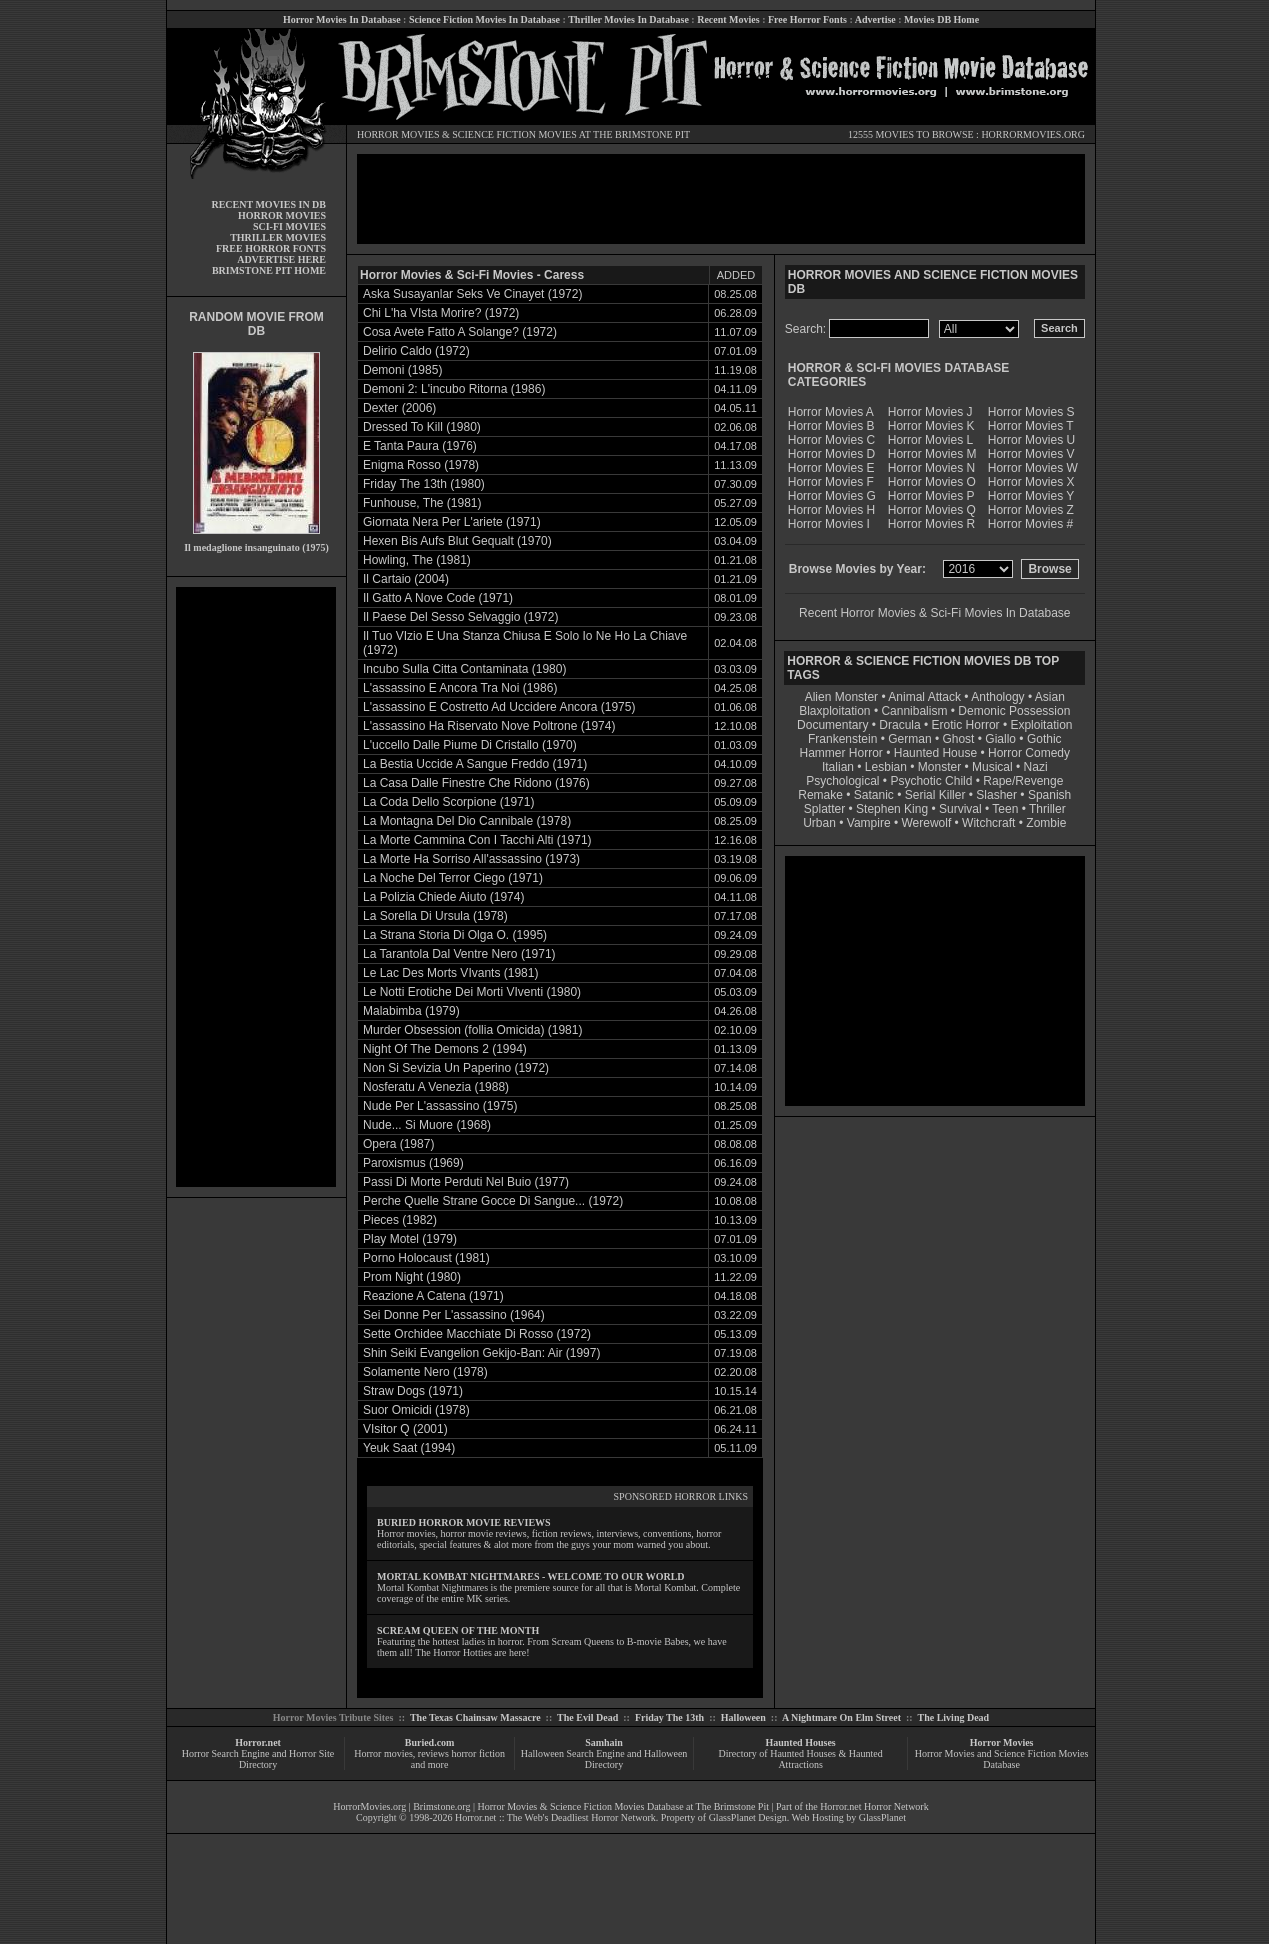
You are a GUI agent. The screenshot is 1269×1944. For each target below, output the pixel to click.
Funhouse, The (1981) (422, 503)
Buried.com (430, 1742)
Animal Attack (924, 697)
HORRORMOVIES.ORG (1033, 134)
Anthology (997, 697)
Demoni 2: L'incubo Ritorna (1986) (454, 389)
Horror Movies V (1031, 454)
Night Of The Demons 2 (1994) (445, 1049)
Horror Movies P (931, 496)
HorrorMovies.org (369, 1806)
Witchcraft (988, 823)
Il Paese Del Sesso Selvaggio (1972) (460, 617)
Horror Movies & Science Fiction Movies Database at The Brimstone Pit (623, 1806)
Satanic (874, 795)
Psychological (842, 781)
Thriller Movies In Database (628, 19)
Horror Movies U (1031, 440)
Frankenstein (842, 739)
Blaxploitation (834, 711)
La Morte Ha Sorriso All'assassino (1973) (471, 859)
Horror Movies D (831, 454)
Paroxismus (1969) (413, 1163)
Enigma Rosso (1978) (421, 465)
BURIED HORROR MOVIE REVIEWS (464, 1522)
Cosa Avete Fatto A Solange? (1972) (460, 332)
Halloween (743, 1717)
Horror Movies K (931, 426)
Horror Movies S (1031, 412)
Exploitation (1041, 725)
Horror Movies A (831, 412)
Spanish (1049, 795)
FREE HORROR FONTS (271, 248)
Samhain (604, 1742)
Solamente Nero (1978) (425, 1372)
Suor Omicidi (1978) (416, 1410)
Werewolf (926, 823)
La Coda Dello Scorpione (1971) (448, 802)
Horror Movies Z (1031, 510)
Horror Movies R (931, 524)
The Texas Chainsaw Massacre (475, 1717)
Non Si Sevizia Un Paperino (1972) (456, 1068)
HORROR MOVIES (398, 134)
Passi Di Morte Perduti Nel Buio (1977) (466, 1182)
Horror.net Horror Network (874, 1806)
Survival (960, 809)
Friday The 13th (669, 1717)
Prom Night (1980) (412, 1277)
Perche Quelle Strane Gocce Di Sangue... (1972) (493, 1201)
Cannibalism (914, 711)
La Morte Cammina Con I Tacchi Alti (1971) (477, 840)
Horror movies (383, 1753)
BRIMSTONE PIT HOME (269, 270)
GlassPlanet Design (748, 1817)
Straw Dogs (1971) (413, 1391)
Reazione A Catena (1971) (433, 1296)
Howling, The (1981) (417, 560)
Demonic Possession (1014, 711)
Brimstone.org (441, 1806)
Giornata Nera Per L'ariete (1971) (452, 522)
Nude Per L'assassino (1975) (440, 1106)
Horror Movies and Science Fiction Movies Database (1002, 1759)
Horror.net (258, 1742)
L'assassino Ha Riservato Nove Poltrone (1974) (489, 726)
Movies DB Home (941, 19)
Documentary (832, 725)
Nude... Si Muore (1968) (427, 1125)
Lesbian (887, 767)
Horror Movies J (930, 412)
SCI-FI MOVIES (289, 226)
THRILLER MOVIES (278, 237)
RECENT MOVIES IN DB (268, 204)
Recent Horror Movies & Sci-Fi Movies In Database (934, 613)
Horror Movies (1002, 1742)
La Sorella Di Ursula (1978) (435, 916)
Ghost (958, 739)
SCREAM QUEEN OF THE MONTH (458, 1630)
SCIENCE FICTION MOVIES (514, 134)
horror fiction (478, 1753)
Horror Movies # (1030, 524)
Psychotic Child (931, 781)
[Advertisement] (256, 887)
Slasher (996, 795)
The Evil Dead (587, 1717)
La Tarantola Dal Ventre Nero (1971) (459, 954)
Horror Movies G (832, 496)
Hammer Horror (841, 753)
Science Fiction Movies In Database (484, 19)
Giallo (1000, 739)
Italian (838, 767)
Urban (819, 823)
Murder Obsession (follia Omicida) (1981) (472, 1030)
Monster (939, 767)
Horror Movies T (1031, 426)
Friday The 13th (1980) (424, 484)
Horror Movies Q (932, 510)
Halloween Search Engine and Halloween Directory (604, 1759)
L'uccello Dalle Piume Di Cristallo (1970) (470, 745)
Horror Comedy (1029, 753)
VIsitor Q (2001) (405, 1429)
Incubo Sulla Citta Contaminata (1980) (464, 669)
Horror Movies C (831, 440)
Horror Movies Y (1031, 496)
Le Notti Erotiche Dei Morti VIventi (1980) (472, 992)
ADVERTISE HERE (281, 259)
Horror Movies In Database (342, 19)
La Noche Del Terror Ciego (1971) (453, 878)
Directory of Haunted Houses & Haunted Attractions (801, 1759)
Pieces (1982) (400, 1220)
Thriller (1047, 809)
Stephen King (892, 809)
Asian (1050, 697)
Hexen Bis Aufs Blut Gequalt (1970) (457, 541)
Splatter (824, 809)
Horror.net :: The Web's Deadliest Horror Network (555, 1817)
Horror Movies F (831, 482)
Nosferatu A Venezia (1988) (436, 1087)
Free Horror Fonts (807, 19)
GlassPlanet (882, 1817)
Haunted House (935, 753)
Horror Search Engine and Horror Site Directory (258, 1759)
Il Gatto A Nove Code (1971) (438, 598)
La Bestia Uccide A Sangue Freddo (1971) (475, 764)
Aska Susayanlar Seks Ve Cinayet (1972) (472, 294)
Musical (992, 767)
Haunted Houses (800, 1742)
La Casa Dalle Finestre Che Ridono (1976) (476, 783)
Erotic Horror (966, 725)
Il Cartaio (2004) (406, 579)
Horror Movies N (931, 468)
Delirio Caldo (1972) (416, 351)
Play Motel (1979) (410, 1239)
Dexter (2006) (399, 408)
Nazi (1036, 767)
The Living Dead (954, 1717)
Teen (1005, 809)
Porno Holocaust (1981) (426, 1258)
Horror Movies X (1031, 482)
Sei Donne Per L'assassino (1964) (454, 1315)
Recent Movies (728, 19)
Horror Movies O (932, 482)
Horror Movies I (829, 524)
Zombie (1046, 823)
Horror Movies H (831, 510)
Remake (820, 795)
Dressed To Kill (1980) (422, 427)
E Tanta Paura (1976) (420, 446)
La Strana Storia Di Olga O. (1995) (455, 935)
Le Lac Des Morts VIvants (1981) (450, 973)
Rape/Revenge (1023, 781)
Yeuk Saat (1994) (409, 1448)
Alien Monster (841, 697)
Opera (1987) (398, 1144)
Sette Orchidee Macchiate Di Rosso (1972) (477, 1334)
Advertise (875, 19)
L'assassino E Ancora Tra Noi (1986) (460, 688)
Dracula (899, 725)
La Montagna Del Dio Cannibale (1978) (467, 821)
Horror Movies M (932, 454)
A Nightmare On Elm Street (841, 1717)
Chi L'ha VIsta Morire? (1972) (441, 313)
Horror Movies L (930, 440)
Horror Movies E (831, 468)
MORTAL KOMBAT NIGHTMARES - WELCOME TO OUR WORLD (531, 1576)
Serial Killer (935, 795)
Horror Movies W (1033, 468)
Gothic (1044, 739)
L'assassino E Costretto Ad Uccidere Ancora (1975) (499, 707)
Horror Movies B (831, 426)
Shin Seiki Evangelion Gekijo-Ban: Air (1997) (481, 1353)
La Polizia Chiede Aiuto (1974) (443, 897)
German (909, 739)
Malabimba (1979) (411, 1011)
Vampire (869, 823)
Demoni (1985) (402, 370)
